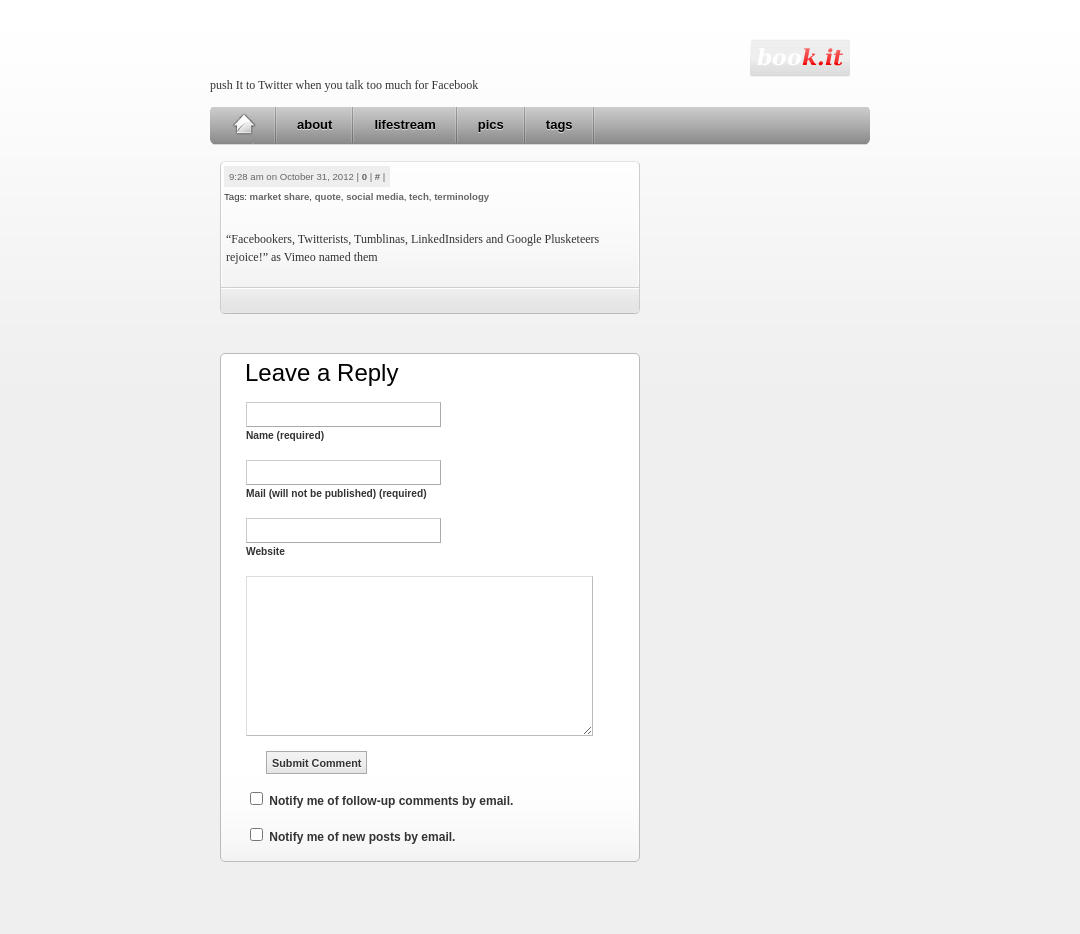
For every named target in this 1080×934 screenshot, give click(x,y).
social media (375, 196)
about (314, 124)
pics (491, 124)
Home (243, 125)
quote (328, 196)
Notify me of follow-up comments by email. (391, 801)
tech (419, 196)
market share (280, 196)
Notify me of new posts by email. (362, 837)
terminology (461, 196)
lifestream (404, 124)
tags (559, 124)
